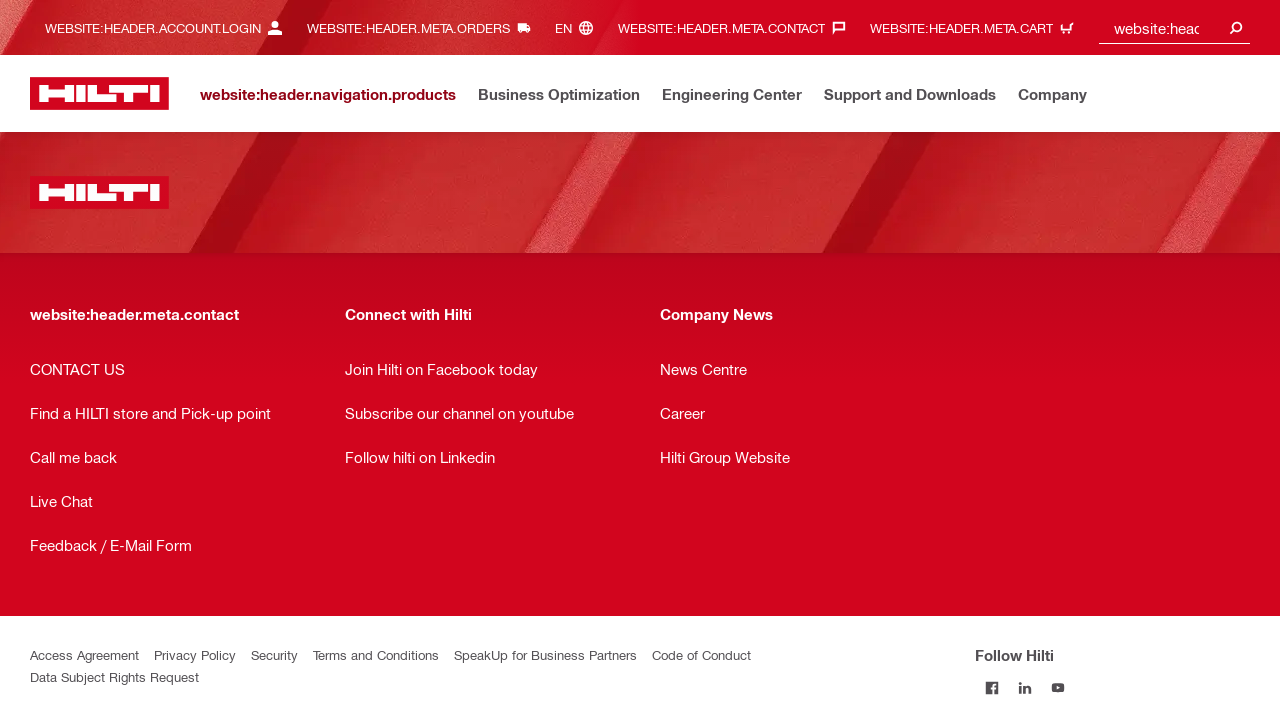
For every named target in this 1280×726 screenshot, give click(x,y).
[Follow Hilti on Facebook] (991, 687)
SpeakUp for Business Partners (545, 654)
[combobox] (1175, 27)
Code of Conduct (701, 654)
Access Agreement (84, 654)
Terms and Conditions (376, 654)
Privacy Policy (195, 654)
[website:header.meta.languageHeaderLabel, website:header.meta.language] (579, 27)
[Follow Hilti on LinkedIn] (1024, 687)
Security (274, 654)
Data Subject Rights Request (114, 676)
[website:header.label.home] (99, 93)
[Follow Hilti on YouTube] (1057, 687)
